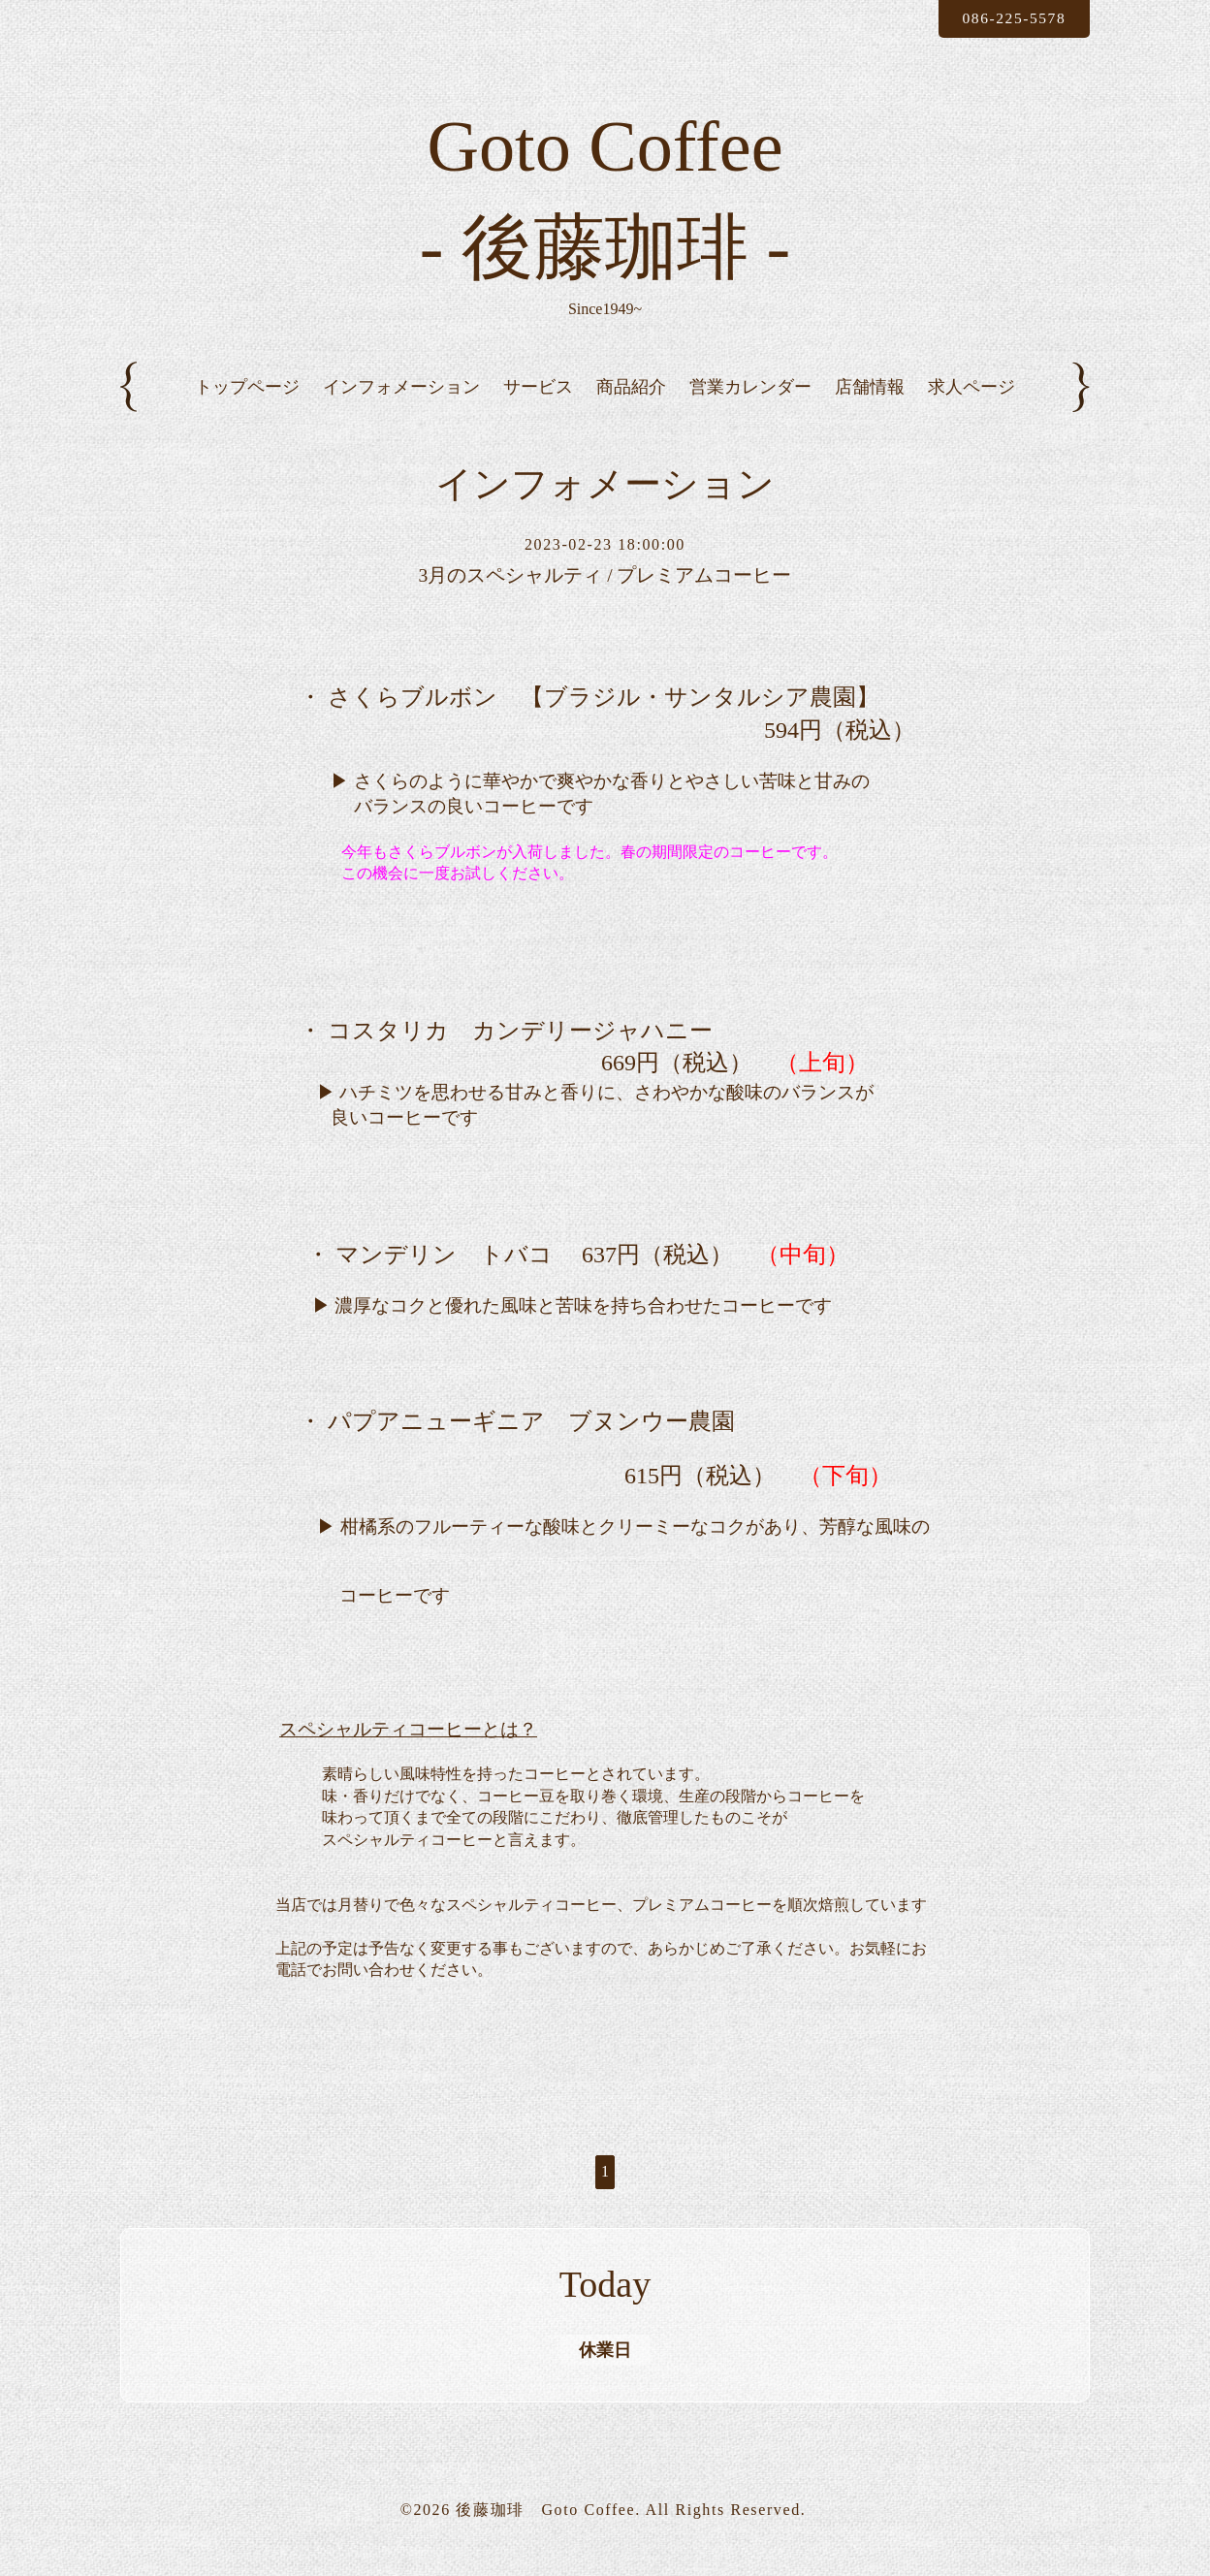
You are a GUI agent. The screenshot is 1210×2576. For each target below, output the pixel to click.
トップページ (247, 402)
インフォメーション (401, 402)
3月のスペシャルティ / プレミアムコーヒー (605, 592)
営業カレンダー (750, 402)
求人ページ (971, 402)
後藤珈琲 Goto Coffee (545, 2525)
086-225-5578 (1010, 18)
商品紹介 (631, 402)
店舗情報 (870, 402)
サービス (538, 402)
